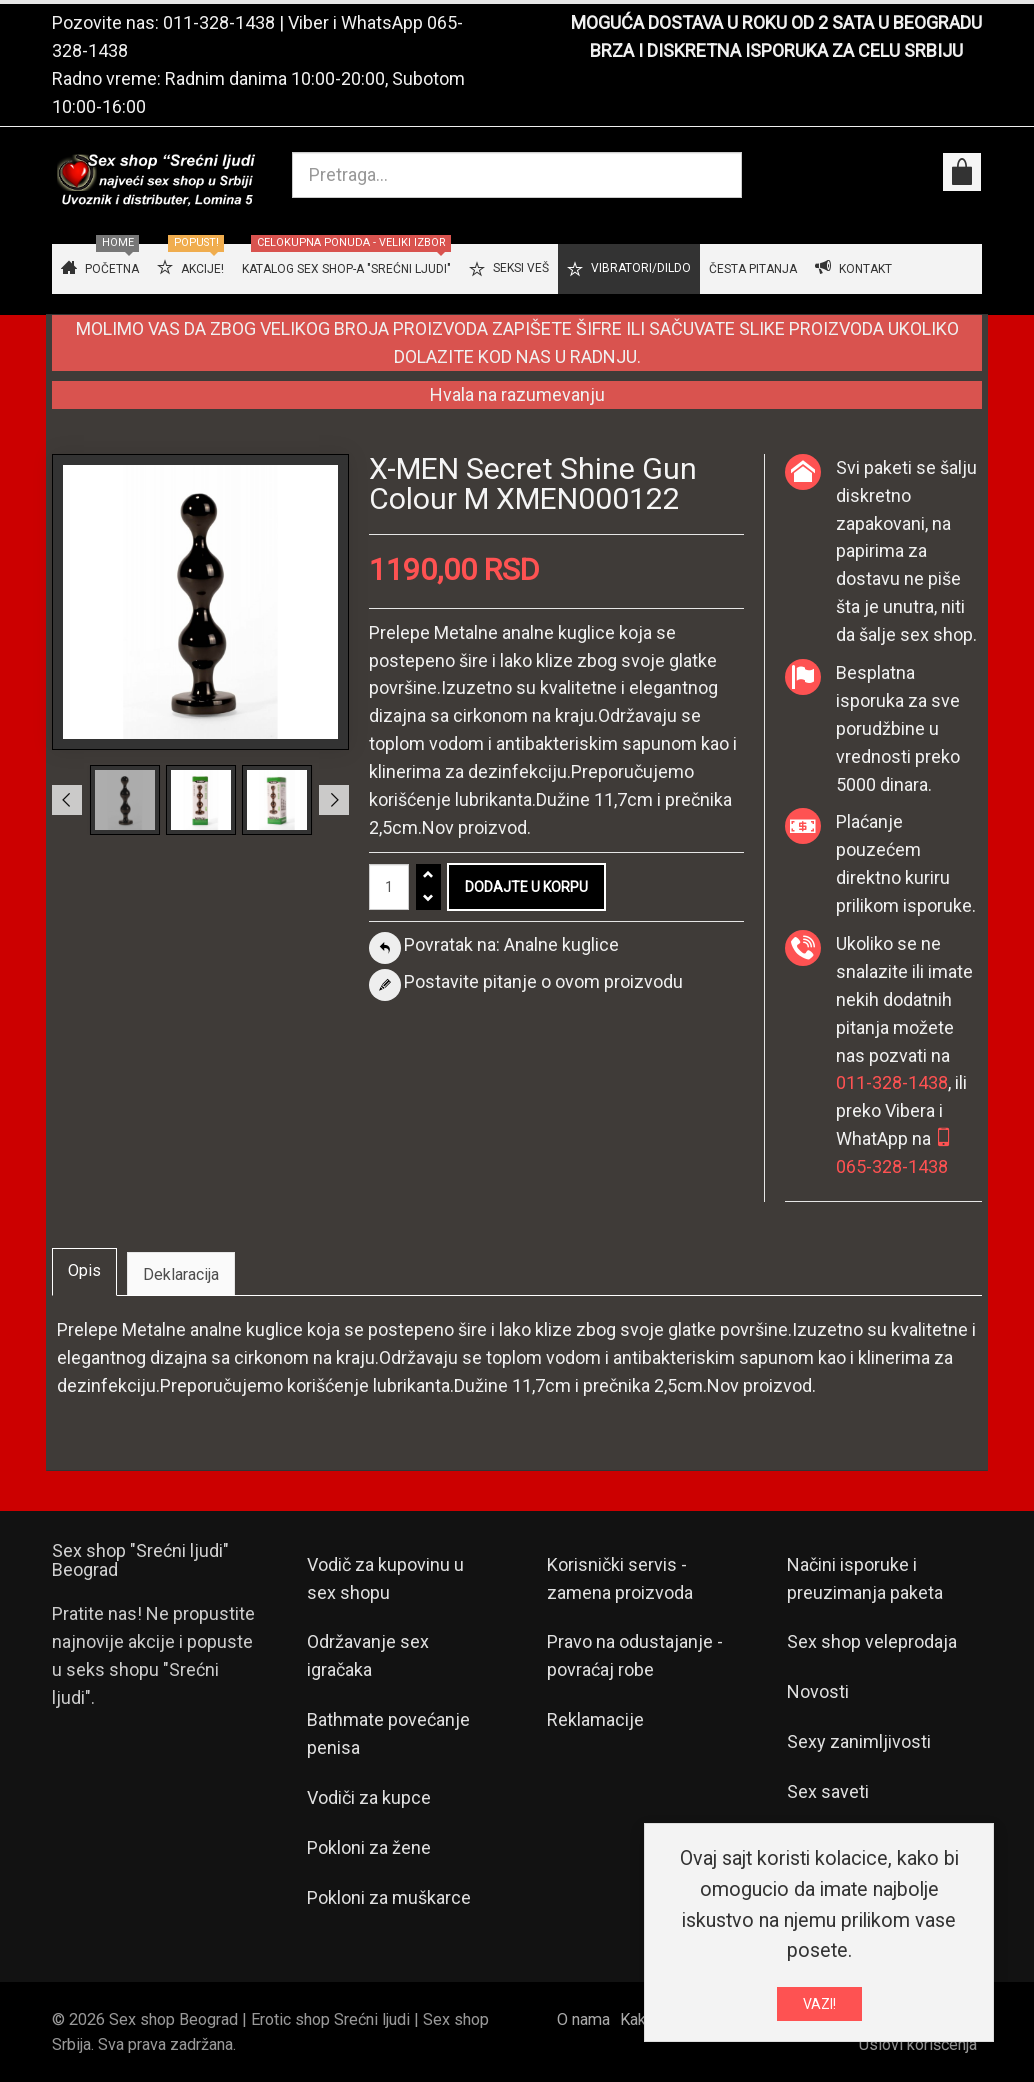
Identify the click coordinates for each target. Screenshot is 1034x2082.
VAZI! (819, 2008)
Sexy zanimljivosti (859, 1741)
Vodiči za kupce (369, 1797)
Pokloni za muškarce (389, 1897)
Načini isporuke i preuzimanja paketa (865, 1578)
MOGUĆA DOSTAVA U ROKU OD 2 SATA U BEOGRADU (776, 22)
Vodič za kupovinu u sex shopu (385, 1578)
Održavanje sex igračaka (368, 1655)
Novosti (818, 1691)
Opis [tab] (84, 1270)
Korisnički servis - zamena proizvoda (620, 1578)
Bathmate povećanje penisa (388, 1733)
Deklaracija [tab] (181, 1274)
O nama (583, 2019)
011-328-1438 (219, 22)
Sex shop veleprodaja (872, 1641)
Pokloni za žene (369, 1847)
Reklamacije (595, 1719)
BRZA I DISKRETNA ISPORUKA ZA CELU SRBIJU (776, 50)
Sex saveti (828, 1791)
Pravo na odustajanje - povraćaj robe (635, 1655)
